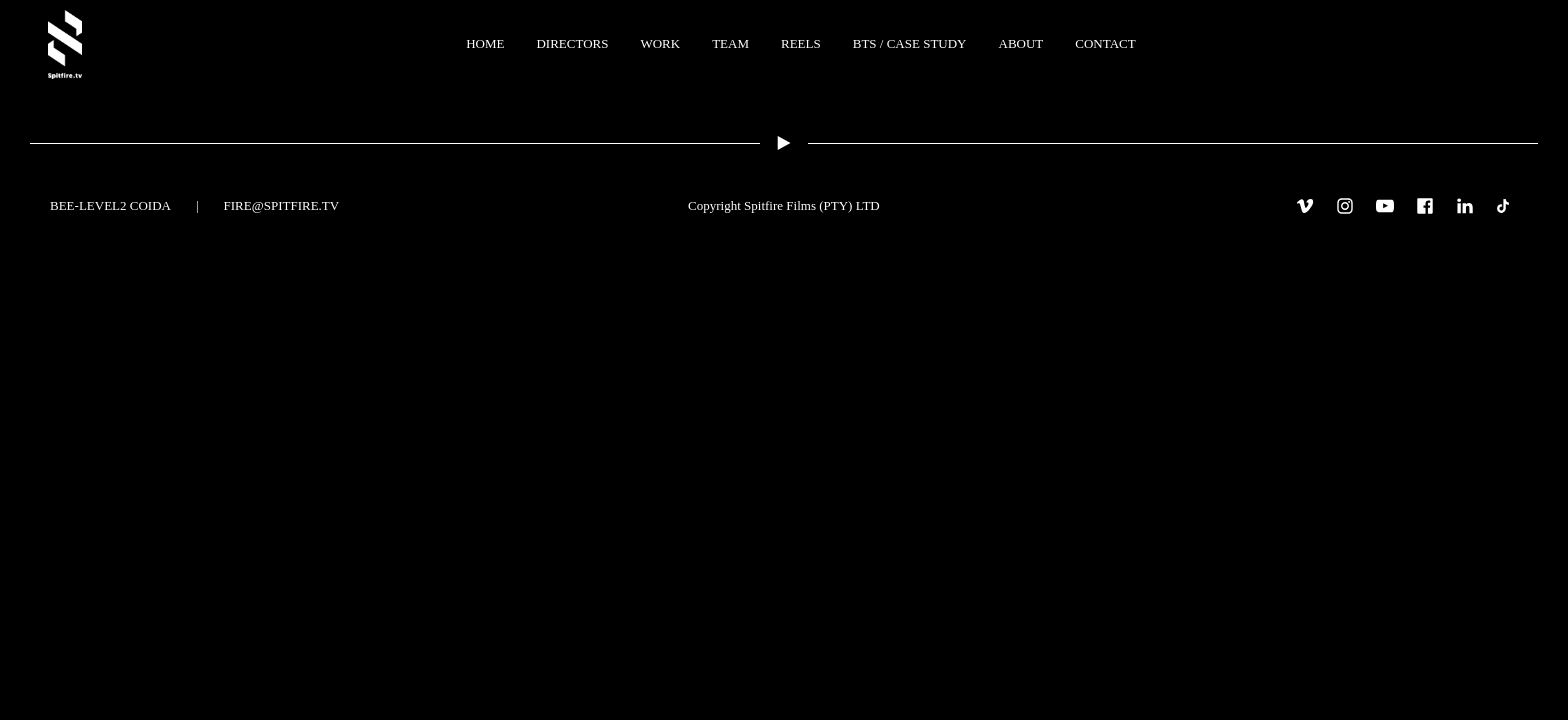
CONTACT (1105, 43)
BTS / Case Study (910, 43)
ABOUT (1021, 43)
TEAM (730, 43)
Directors (572, 43)
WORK (660, 43)
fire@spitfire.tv (282, 205)
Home (485, 43)
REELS (801, 43)
